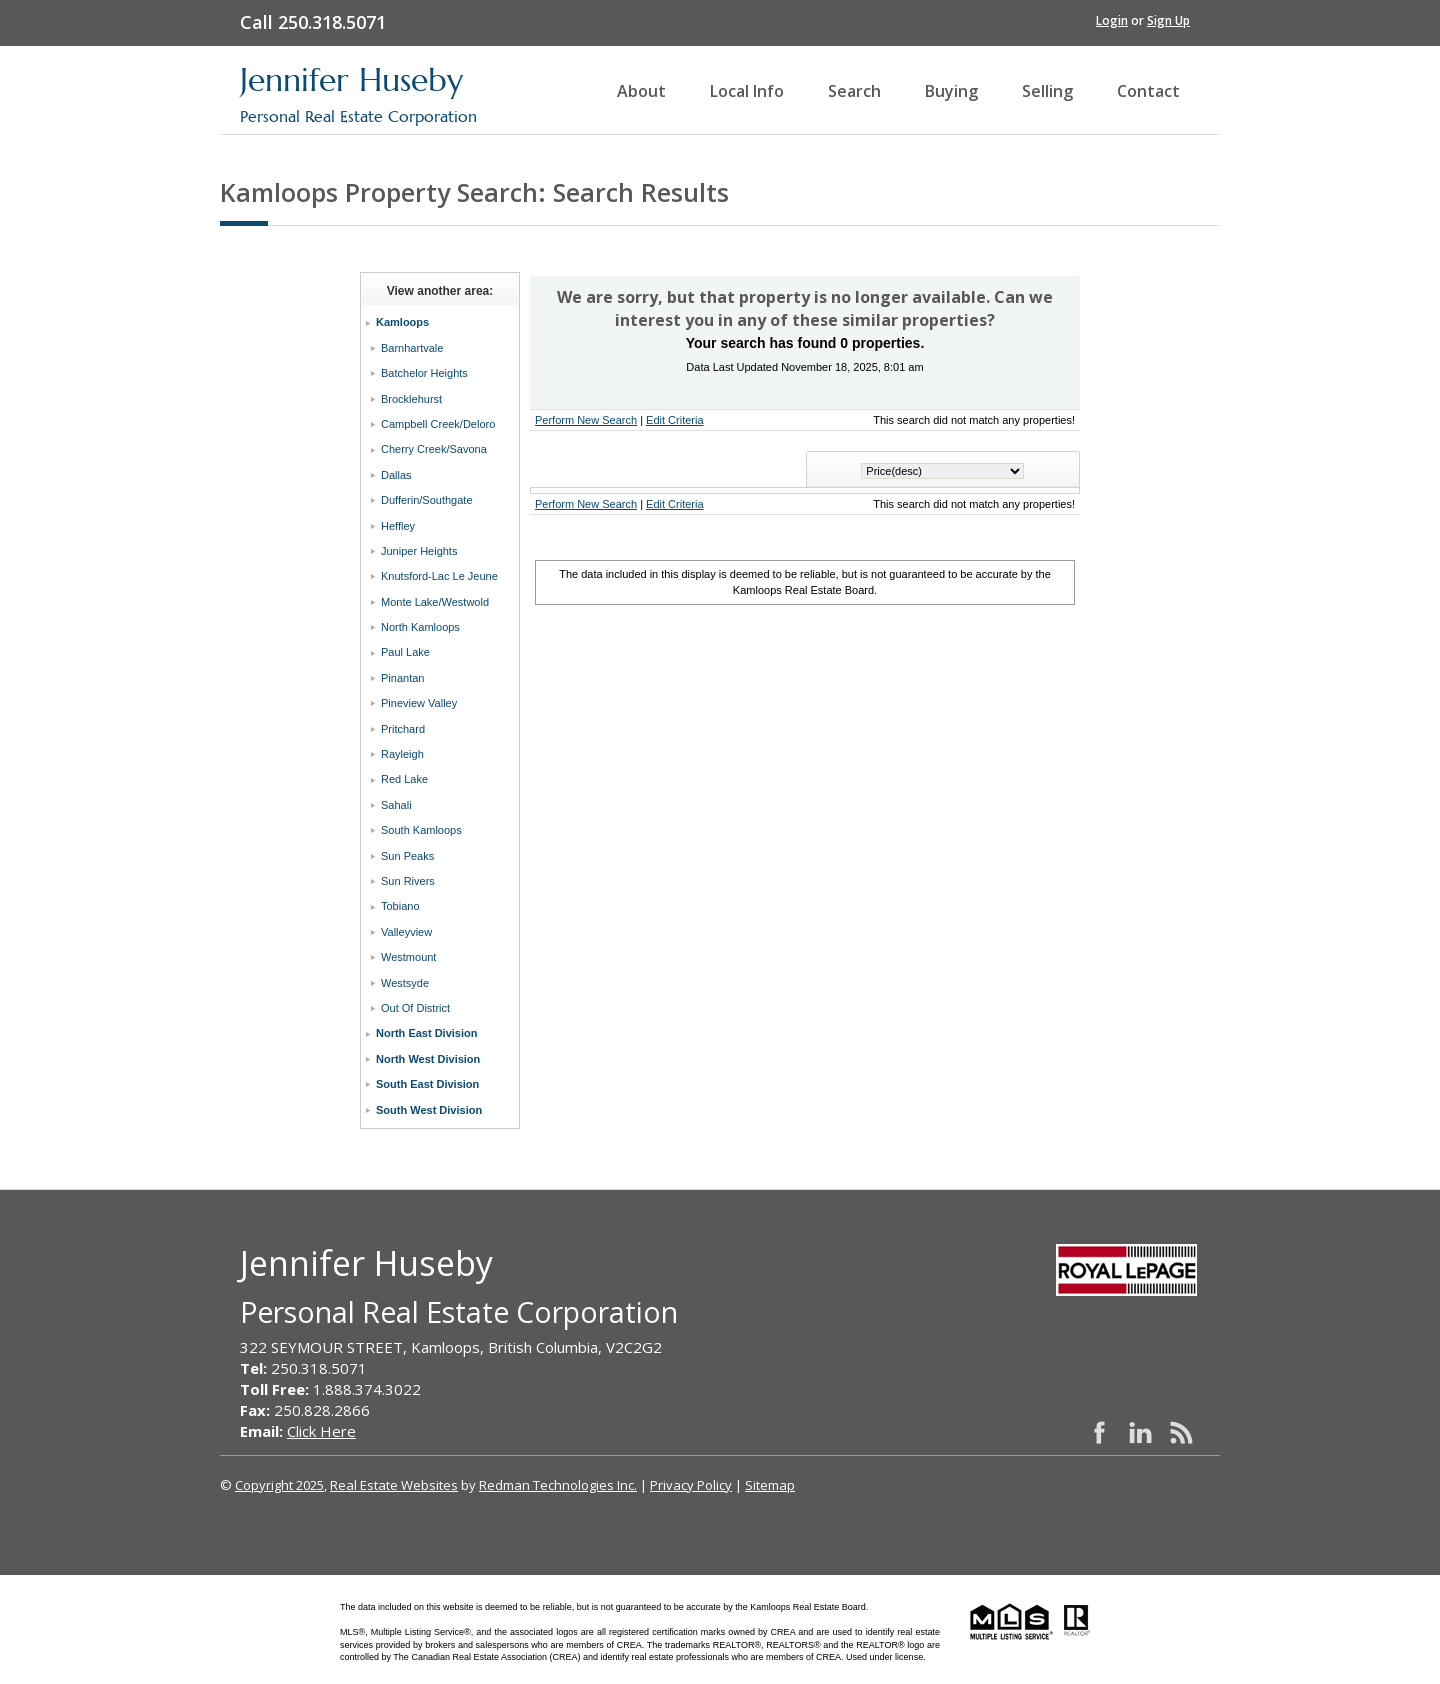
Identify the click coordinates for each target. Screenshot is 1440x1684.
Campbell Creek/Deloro (438, 424)
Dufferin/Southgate (427, 500)
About (641, 91)
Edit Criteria (674, 420)
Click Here (321, 1431)
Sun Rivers (408, 881)
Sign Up (1168, 20)
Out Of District (415, 1008)
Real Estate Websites (394, 1485)
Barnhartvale (412, 348)
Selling (1047, 91)
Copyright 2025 (279, 1485)
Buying (951, 91)
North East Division (426, 1033)
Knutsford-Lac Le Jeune (439, 576)
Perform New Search (586, 420)
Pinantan (402, 678)
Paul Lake (405, 652)
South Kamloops (421, 830)
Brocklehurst (411, 399)
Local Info (747, 91)
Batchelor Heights (424, 373)
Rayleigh (402, 754)
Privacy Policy (691, 1485)
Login (1112, 20)
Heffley (398, 526)
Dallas (396, 475)
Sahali (396, 805)
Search (854, 91)
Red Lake (404, 779)
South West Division (429, 1110)
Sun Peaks (407, 856)
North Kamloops (420, 627)
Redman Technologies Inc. (558, 1485)
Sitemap (770, 1485)
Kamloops (402, 322)
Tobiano (400, 906)
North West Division (428, 1059)
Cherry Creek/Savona (434, 449)
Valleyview (406, 932)
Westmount (408, 957)
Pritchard (403, 729)
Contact (1148, 91)
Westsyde (405, 983)
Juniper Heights (419, 551)
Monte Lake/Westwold (435, 602)
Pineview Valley (419, 703)
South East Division (427, 1084)
